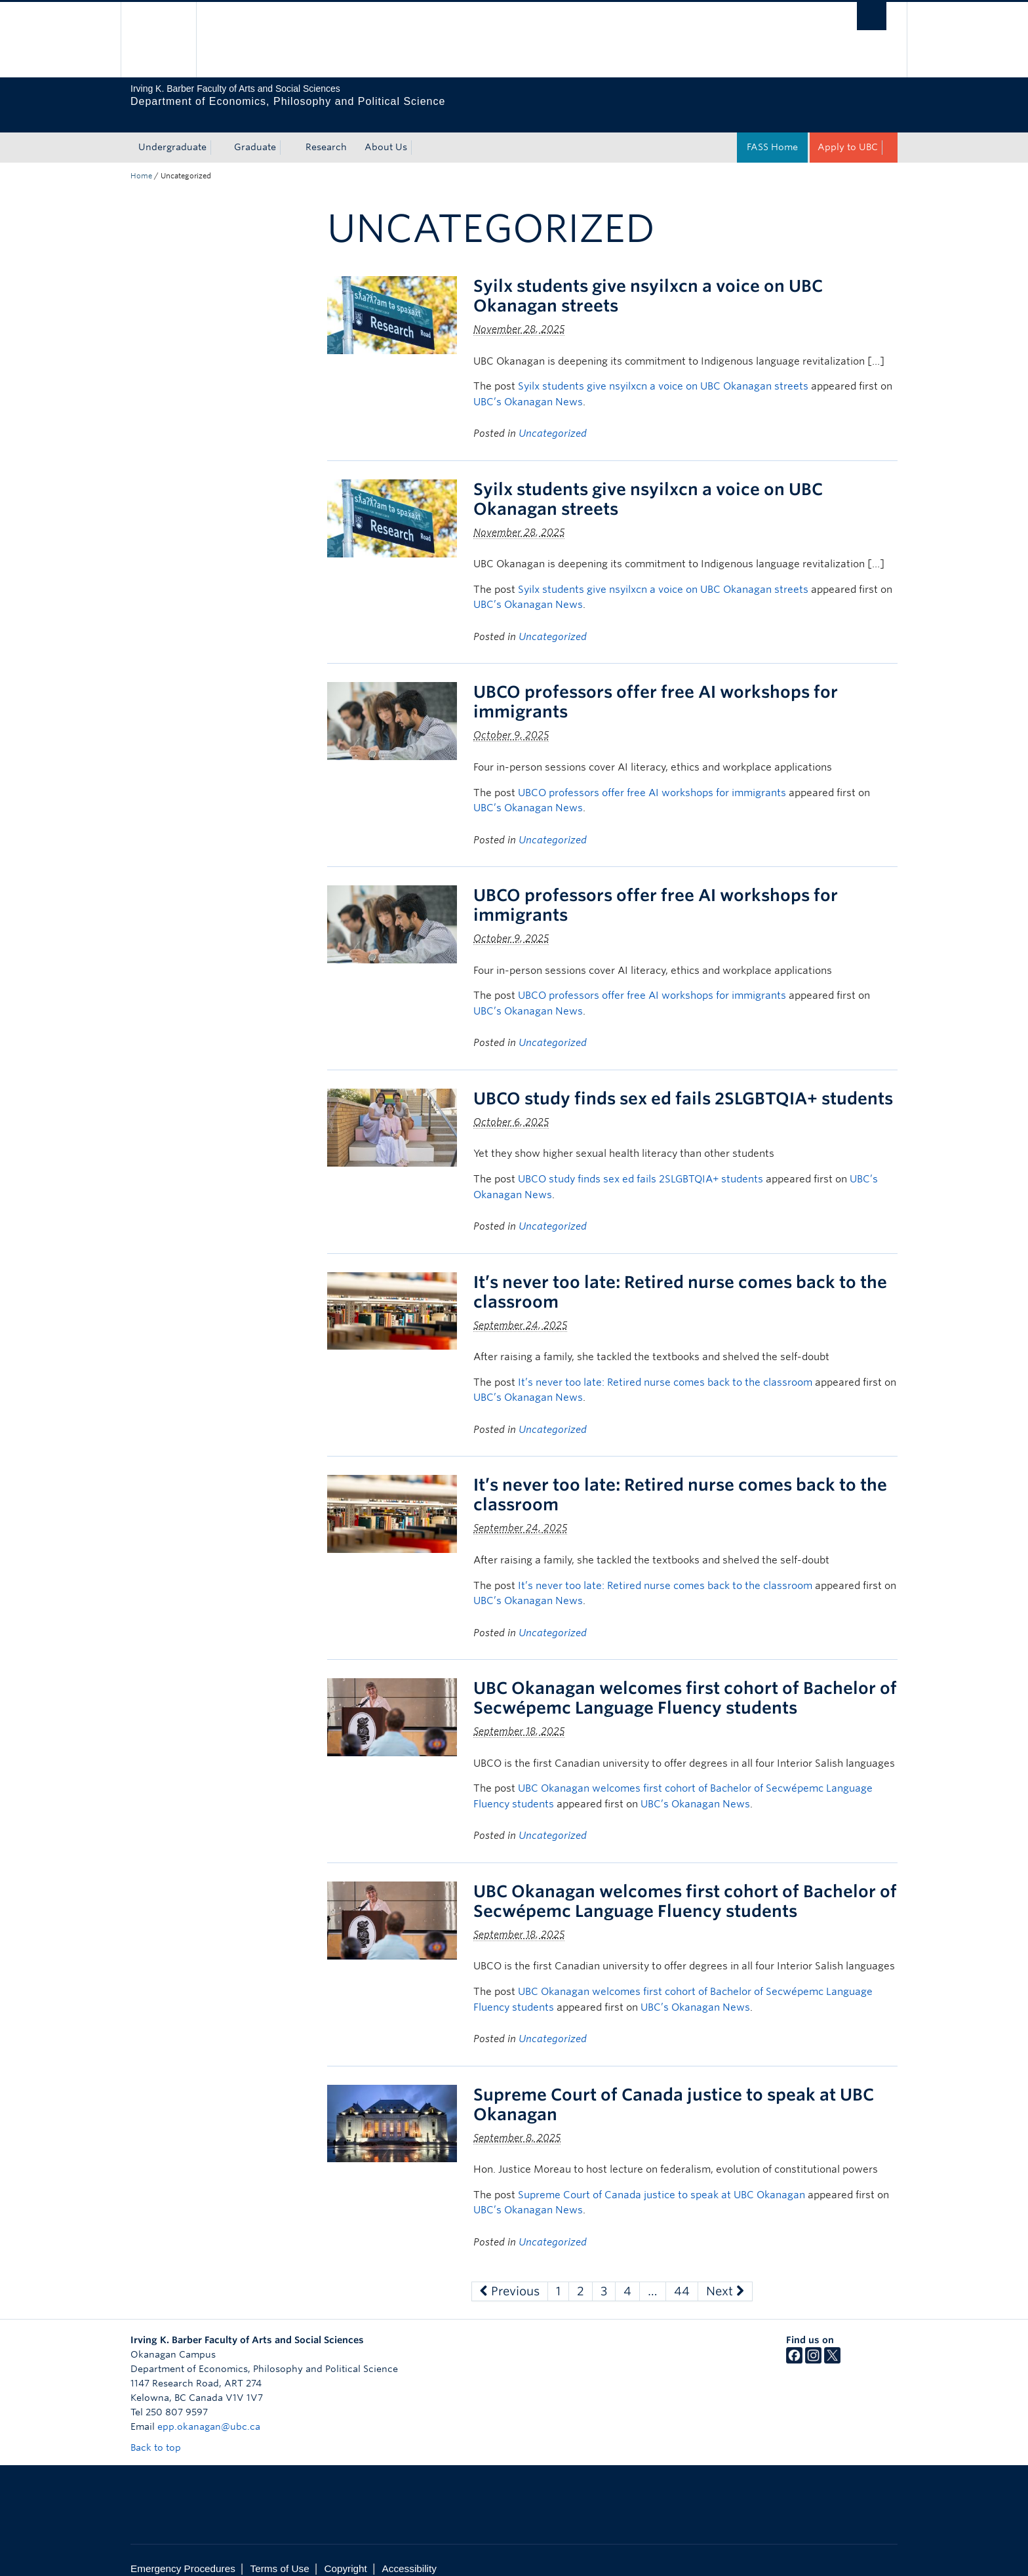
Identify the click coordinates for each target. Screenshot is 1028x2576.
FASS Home (772, 131)
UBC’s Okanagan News (528, 386)
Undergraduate (172, 131)
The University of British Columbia (158, 39)
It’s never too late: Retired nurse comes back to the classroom (665, 1367)
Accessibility (409, 2552)
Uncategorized (553, 418)
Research (326, 131)
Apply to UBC (848, 131)
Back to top (161, 2431)
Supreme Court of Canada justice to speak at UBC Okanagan (661, 2179)
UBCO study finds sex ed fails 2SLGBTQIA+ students (683, 1083)
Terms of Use (279, 2552)
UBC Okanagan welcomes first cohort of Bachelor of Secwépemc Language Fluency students (685, 1682)
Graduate (255, 131)
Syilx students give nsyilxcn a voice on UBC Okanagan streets (663, 370)
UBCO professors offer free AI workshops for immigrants (652, 777)
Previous (510, 2275)
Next (725, 2275)
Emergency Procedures (182, 2552)
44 (682, 2275)
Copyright (345, 2552)
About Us (386, 131)
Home (141, 160)
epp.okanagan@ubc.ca (208, 2410)
